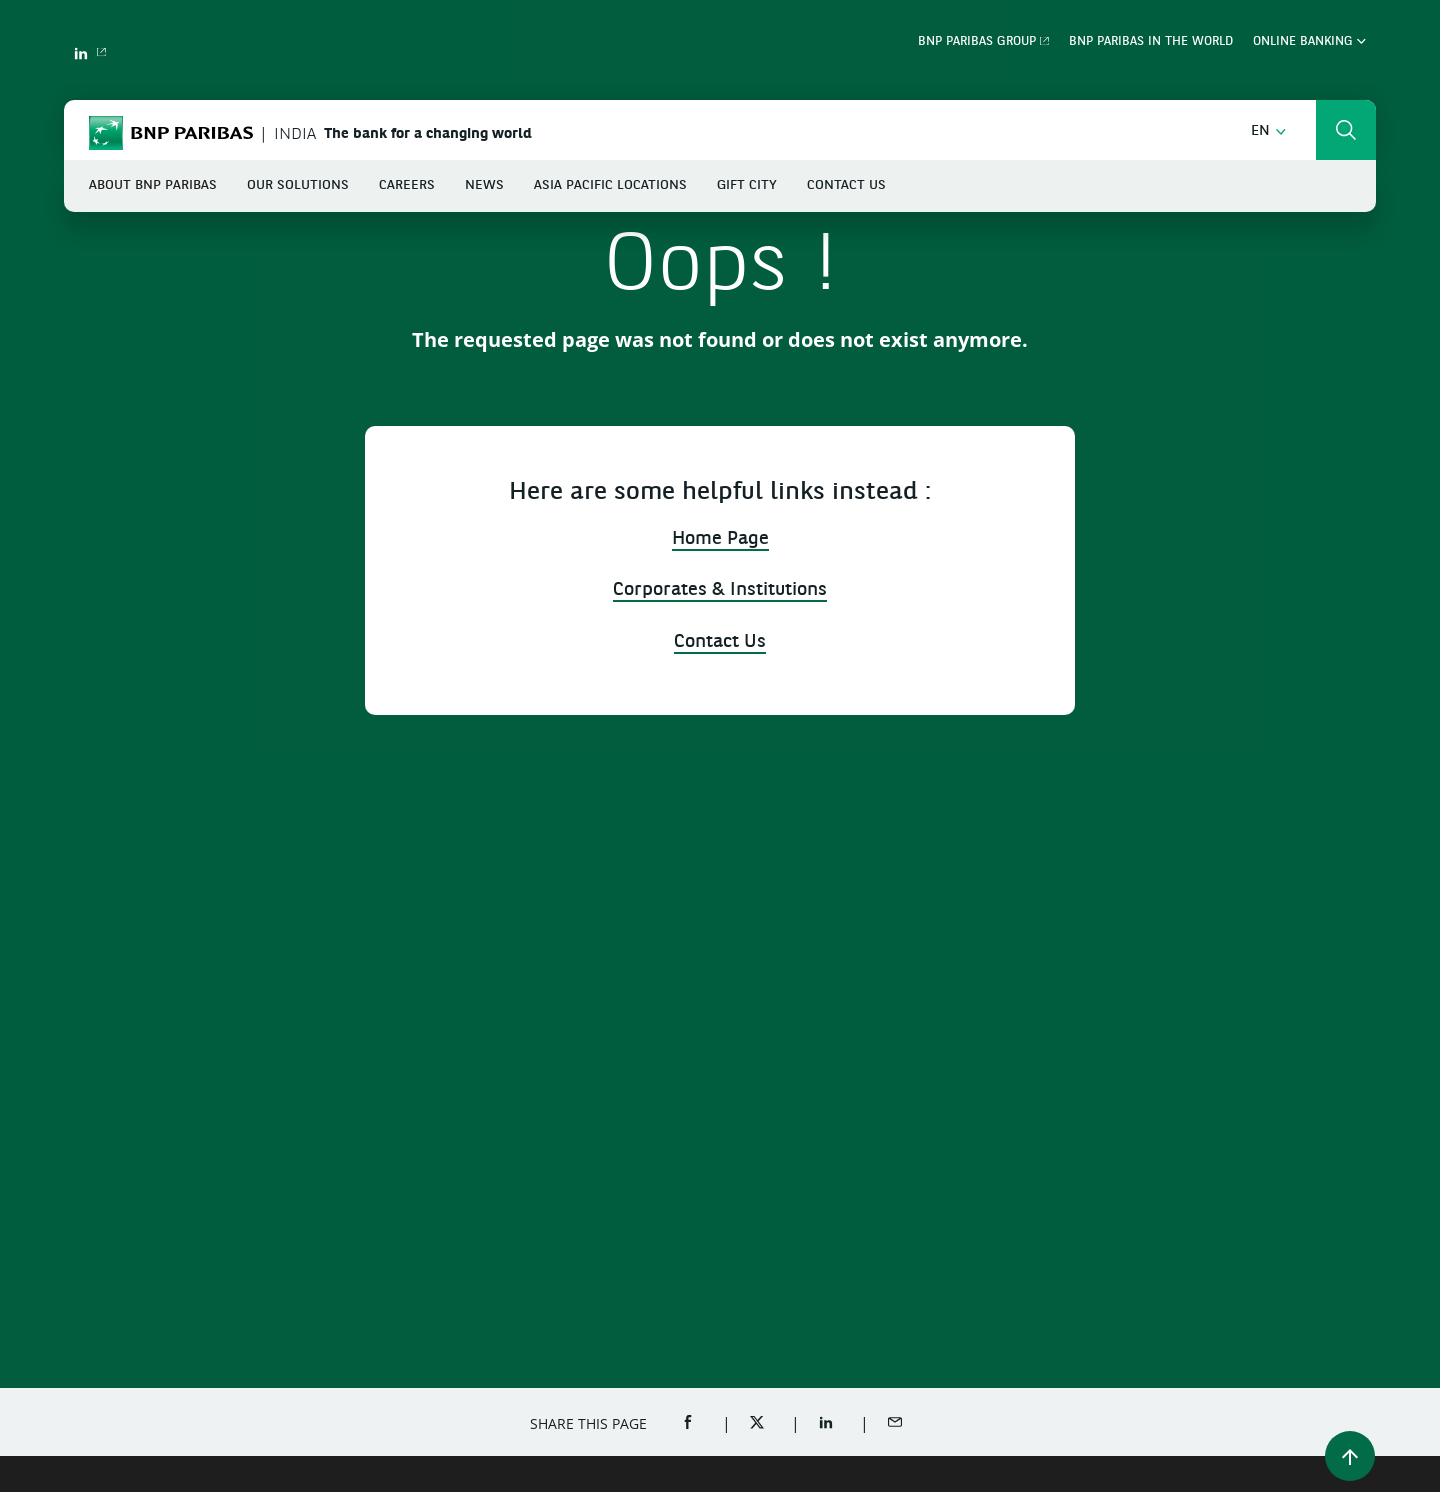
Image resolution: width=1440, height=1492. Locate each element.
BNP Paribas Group (977, 42)
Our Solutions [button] (298, 185)
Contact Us (846, 185)
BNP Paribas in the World (1151, 42)
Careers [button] (407, 185)
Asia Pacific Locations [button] (610, 185)
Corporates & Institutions (720, 590)
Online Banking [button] (1309, 42)
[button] (1268, 131)
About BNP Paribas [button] (153, 185)
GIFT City (747, 185)
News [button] (484, 185)
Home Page (720, 539)
